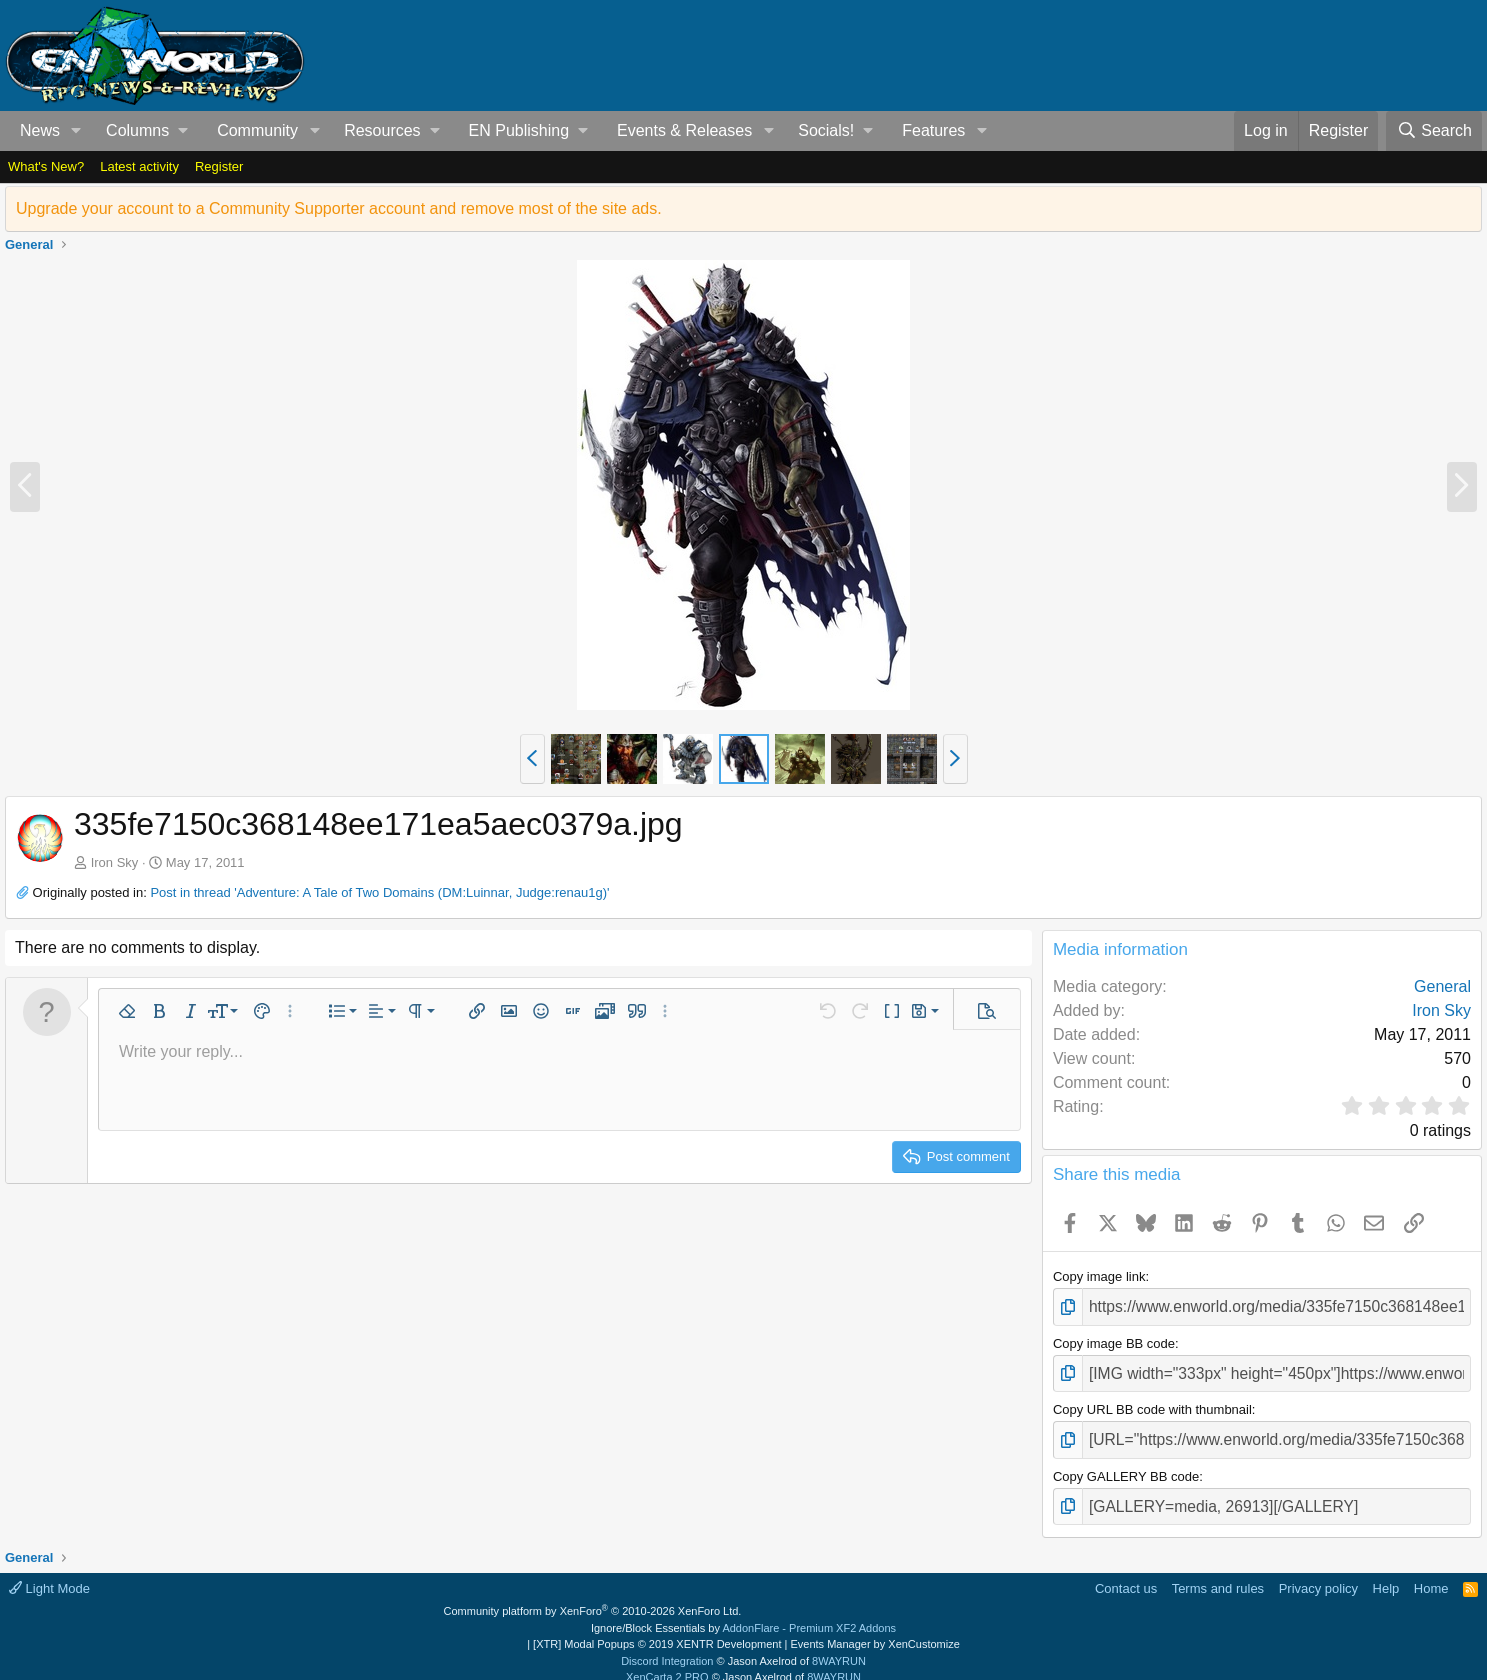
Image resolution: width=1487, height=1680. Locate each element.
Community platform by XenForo (593, 1596)
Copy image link (1099, 1276)
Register (219, 166)
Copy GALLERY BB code (1126, 1464)
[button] (76, 131)
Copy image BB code (1114, 1339)
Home (1431, 1572)
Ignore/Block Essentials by (743, 1612)
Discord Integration (667, 1645)
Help (1386, 1572)
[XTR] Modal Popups (657, 1629)
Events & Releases (684, 130)
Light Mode (49, 1572)
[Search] (1434, 131)
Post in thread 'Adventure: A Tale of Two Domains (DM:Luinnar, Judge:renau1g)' (379, 892)
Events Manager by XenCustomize (874, 1629)
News (40, 130)
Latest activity (139, 166)
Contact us (1126, 1572)
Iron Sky (115, 862)
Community (257, 130)
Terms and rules (1218, 1572)
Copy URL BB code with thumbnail (1152, 1401)
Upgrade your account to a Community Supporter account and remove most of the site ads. (339, 208)
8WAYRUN (839, 1645)
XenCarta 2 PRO (667, 1662)
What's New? (46, 166)
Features (933, 130)
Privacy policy (1318, 1572)
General (1442, 986)
